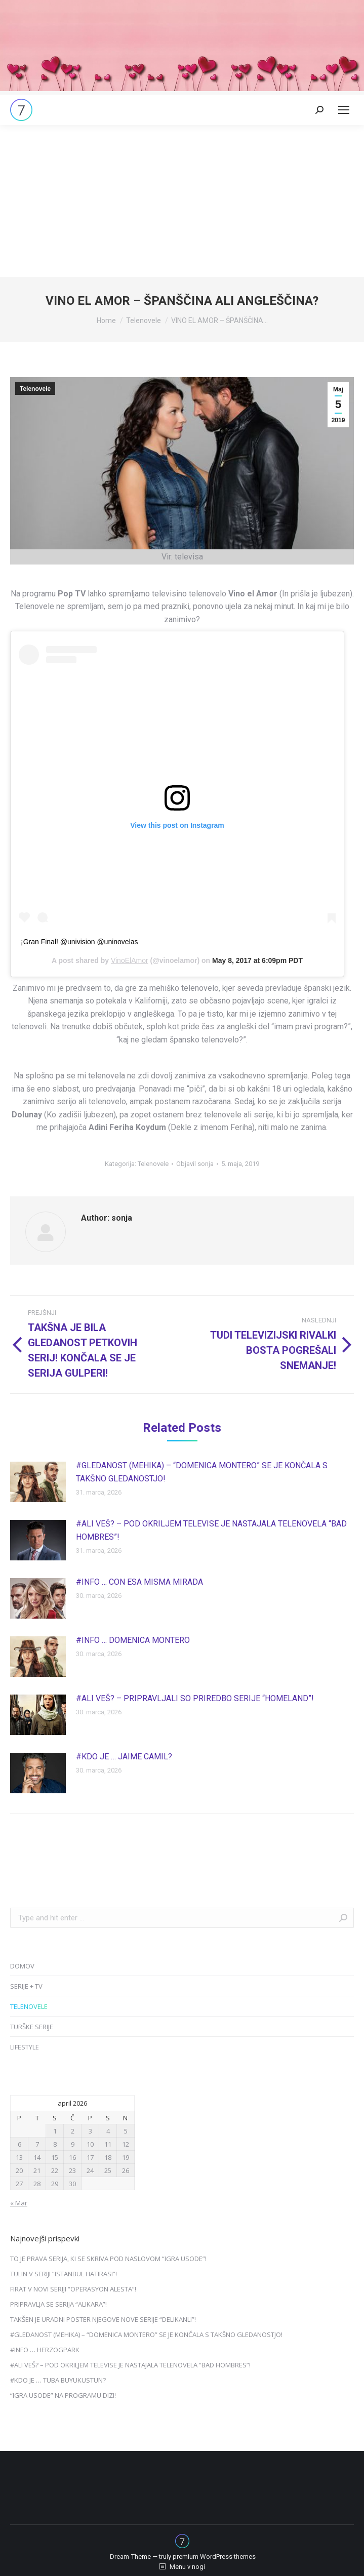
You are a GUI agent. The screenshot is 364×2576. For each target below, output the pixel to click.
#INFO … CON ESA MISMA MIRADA (139, 1582)
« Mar (18, 2202)
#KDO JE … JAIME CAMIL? (124, 1756)
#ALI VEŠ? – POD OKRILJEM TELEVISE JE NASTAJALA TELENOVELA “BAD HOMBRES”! (211, 1530)
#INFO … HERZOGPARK (44, 2349)
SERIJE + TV (26, 1986)
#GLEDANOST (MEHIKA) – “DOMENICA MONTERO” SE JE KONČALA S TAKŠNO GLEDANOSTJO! (202, 1472)
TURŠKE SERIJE (31, 2026)
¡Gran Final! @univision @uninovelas (79, 942)
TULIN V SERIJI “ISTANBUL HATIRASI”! (63, 2273)
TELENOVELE (29, 2006)
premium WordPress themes (214, 2556)
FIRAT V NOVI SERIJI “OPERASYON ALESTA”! (73, 2288)
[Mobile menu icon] (344, 110)
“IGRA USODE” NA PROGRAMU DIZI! (63, 2395)
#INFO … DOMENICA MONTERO (133, 1640)
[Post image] (38, 1482)
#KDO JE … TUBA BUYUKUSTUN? (58, 2380)
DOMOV (22, 1965)
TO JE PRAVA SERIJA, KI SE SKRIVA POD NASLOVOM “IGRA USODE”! (108, 2258)
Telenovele (35, 388)
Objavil (195, 1164)
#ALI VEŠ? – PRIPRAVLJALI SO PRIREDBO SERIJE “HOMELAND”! (195, 1698)
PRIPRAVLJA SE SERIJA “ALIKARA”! (58, 2304)
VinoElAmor (129, 960)
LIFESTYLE (24, 2046)
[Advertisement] (182, 201)
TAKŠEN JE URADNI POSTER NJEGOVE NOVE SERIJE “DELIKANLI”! (103, 2319)
